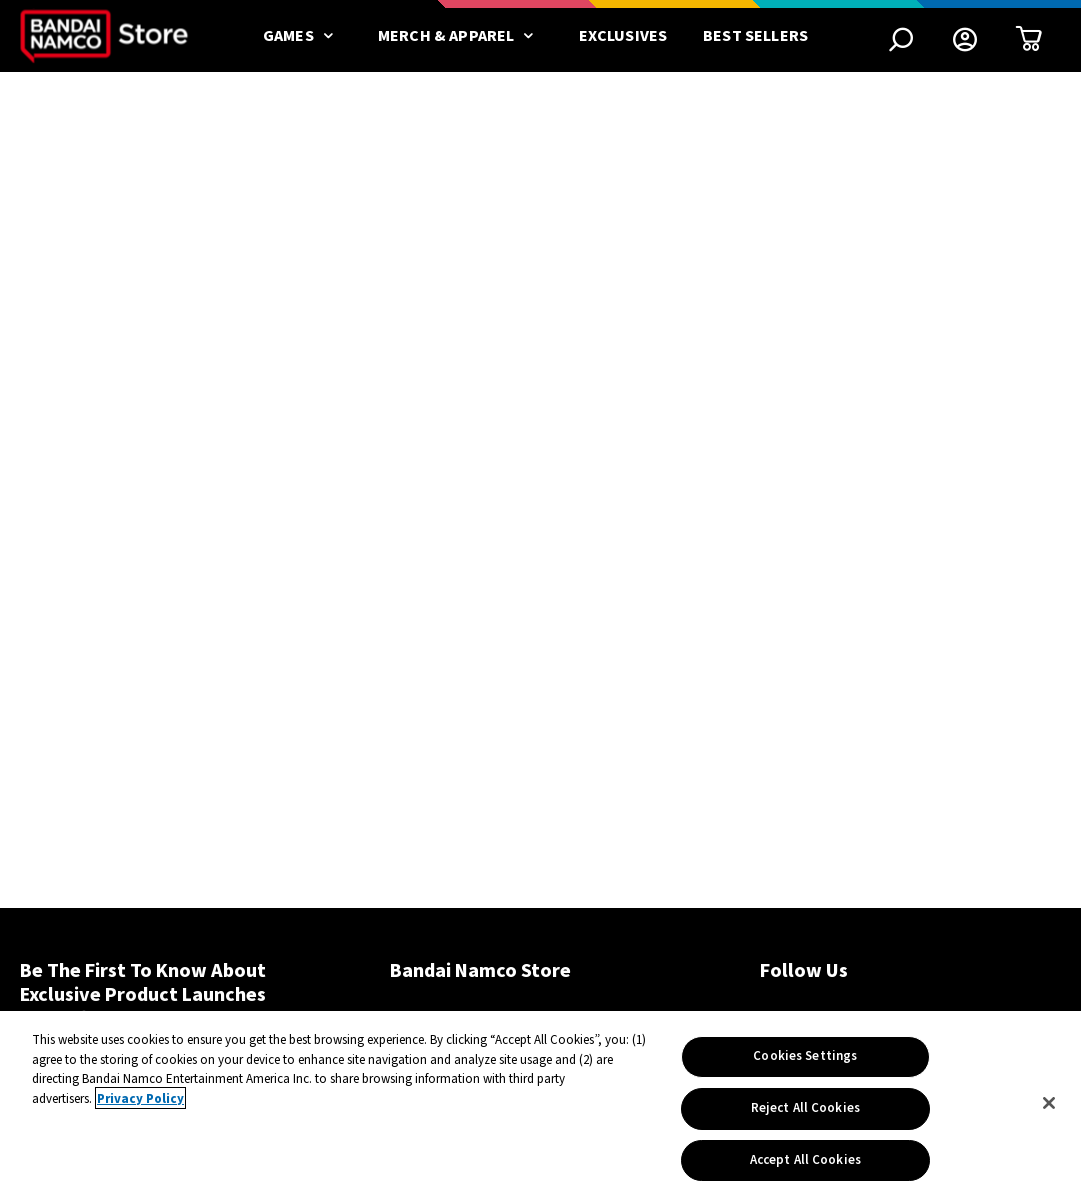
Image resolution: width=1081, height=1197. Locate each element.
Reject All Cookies (805, 1112)
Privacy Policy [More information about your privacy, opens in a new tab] (140, 1103)
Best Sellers (755, 36)
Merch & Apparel (460, 36)
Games (302, 36)
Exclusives (623, 36)
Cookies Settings (805, 1060)
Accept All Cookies (805, 1164)
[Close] (1049, 1107)
